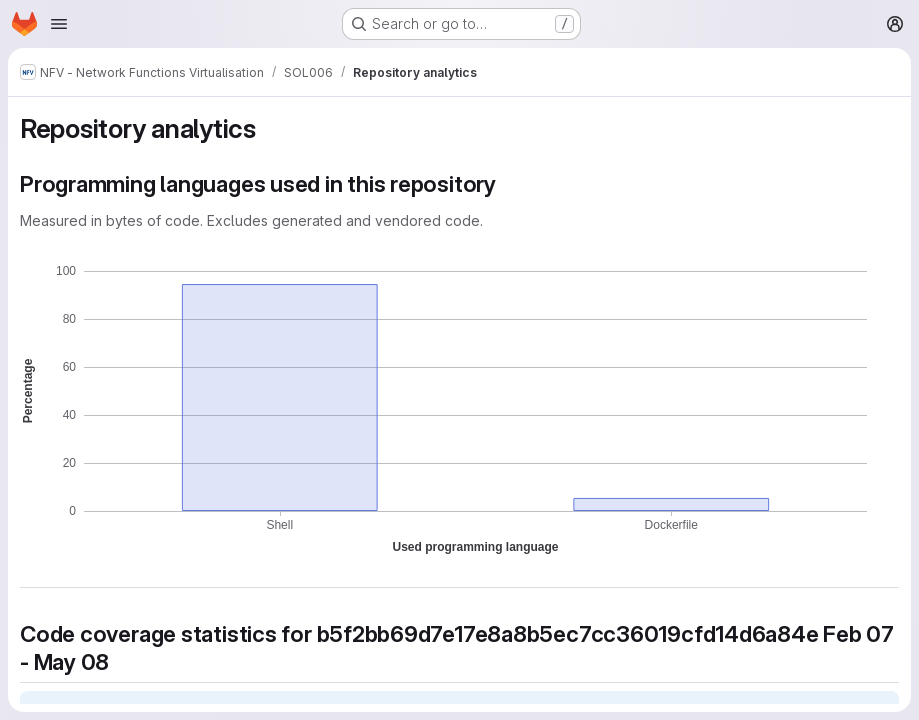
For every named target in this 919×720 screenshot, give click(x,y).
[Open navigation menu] (59, 24)
